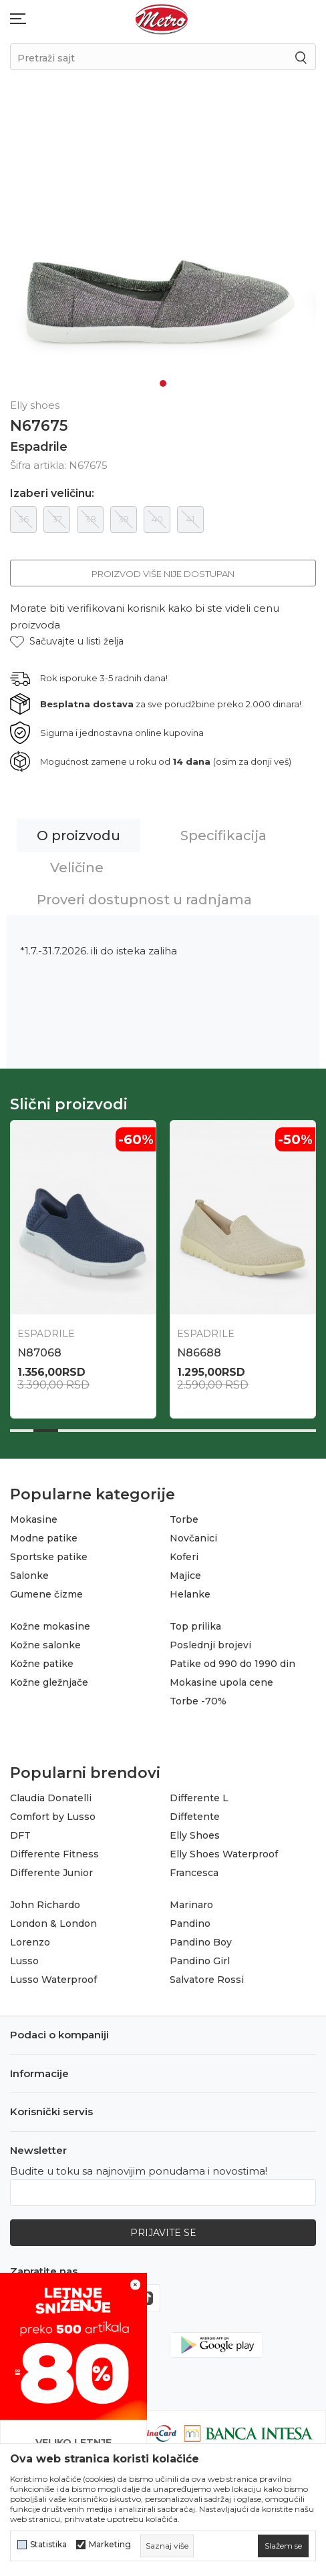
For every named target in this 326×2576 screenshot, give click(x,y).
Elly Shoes (195, 1835)
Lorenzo (30, 1942)
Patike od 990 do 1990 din (232, 1664)
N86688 (199, 1352)
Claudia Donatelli (51, 1798)
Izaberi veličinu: (52, 494)
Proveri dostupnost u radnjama (144, 900)
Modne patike (43, 1538)
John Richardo (45, 1905)
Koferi (184, 1557)
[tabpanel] (163, 247)
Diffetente (195, 1817)
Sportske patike (49, 1557)
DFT (20, 1835)
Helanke (190, 1594)
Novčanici (193, 1538)
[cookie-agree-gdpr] (283, 2546)
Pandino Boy (201, 1942)
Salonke (29, 1576)
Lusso (24, 1961)
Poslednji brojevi (210, 1645)
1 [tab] (163, 383)
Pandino (190, 1923)
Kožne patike (41, 1664)
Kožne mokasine (50, 1626)
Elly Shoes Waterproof (224, 1854)
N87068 (39, 1352)
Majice (185, 1576)
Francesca (194, 1873)
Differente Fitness (54, 1854)
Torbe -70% (198, 1701)
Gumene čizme (46, 1594)
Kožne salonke (45, 1645)
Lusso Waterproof (53, 1980)
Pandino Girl (200, 1961)
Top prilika (195, 1626)
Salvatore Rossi (207, 1980)
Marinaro (191, 1905)
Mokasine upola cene (221, 1682)
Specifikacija (223, 835)
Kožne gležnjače (49, 1682)
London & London (53, 1923)
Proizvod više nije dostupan (163, 573)
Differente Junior (51, 1873)
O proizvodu (78, 835)
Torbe (184, 1519)
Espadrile (38, 446)
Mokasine (33, 1519)
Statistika (48, 2545)
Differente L (199, 1798)
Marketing (110, 2545)
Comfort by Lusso (53, 1817)
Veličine (77, 868)
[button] (67, 641)
